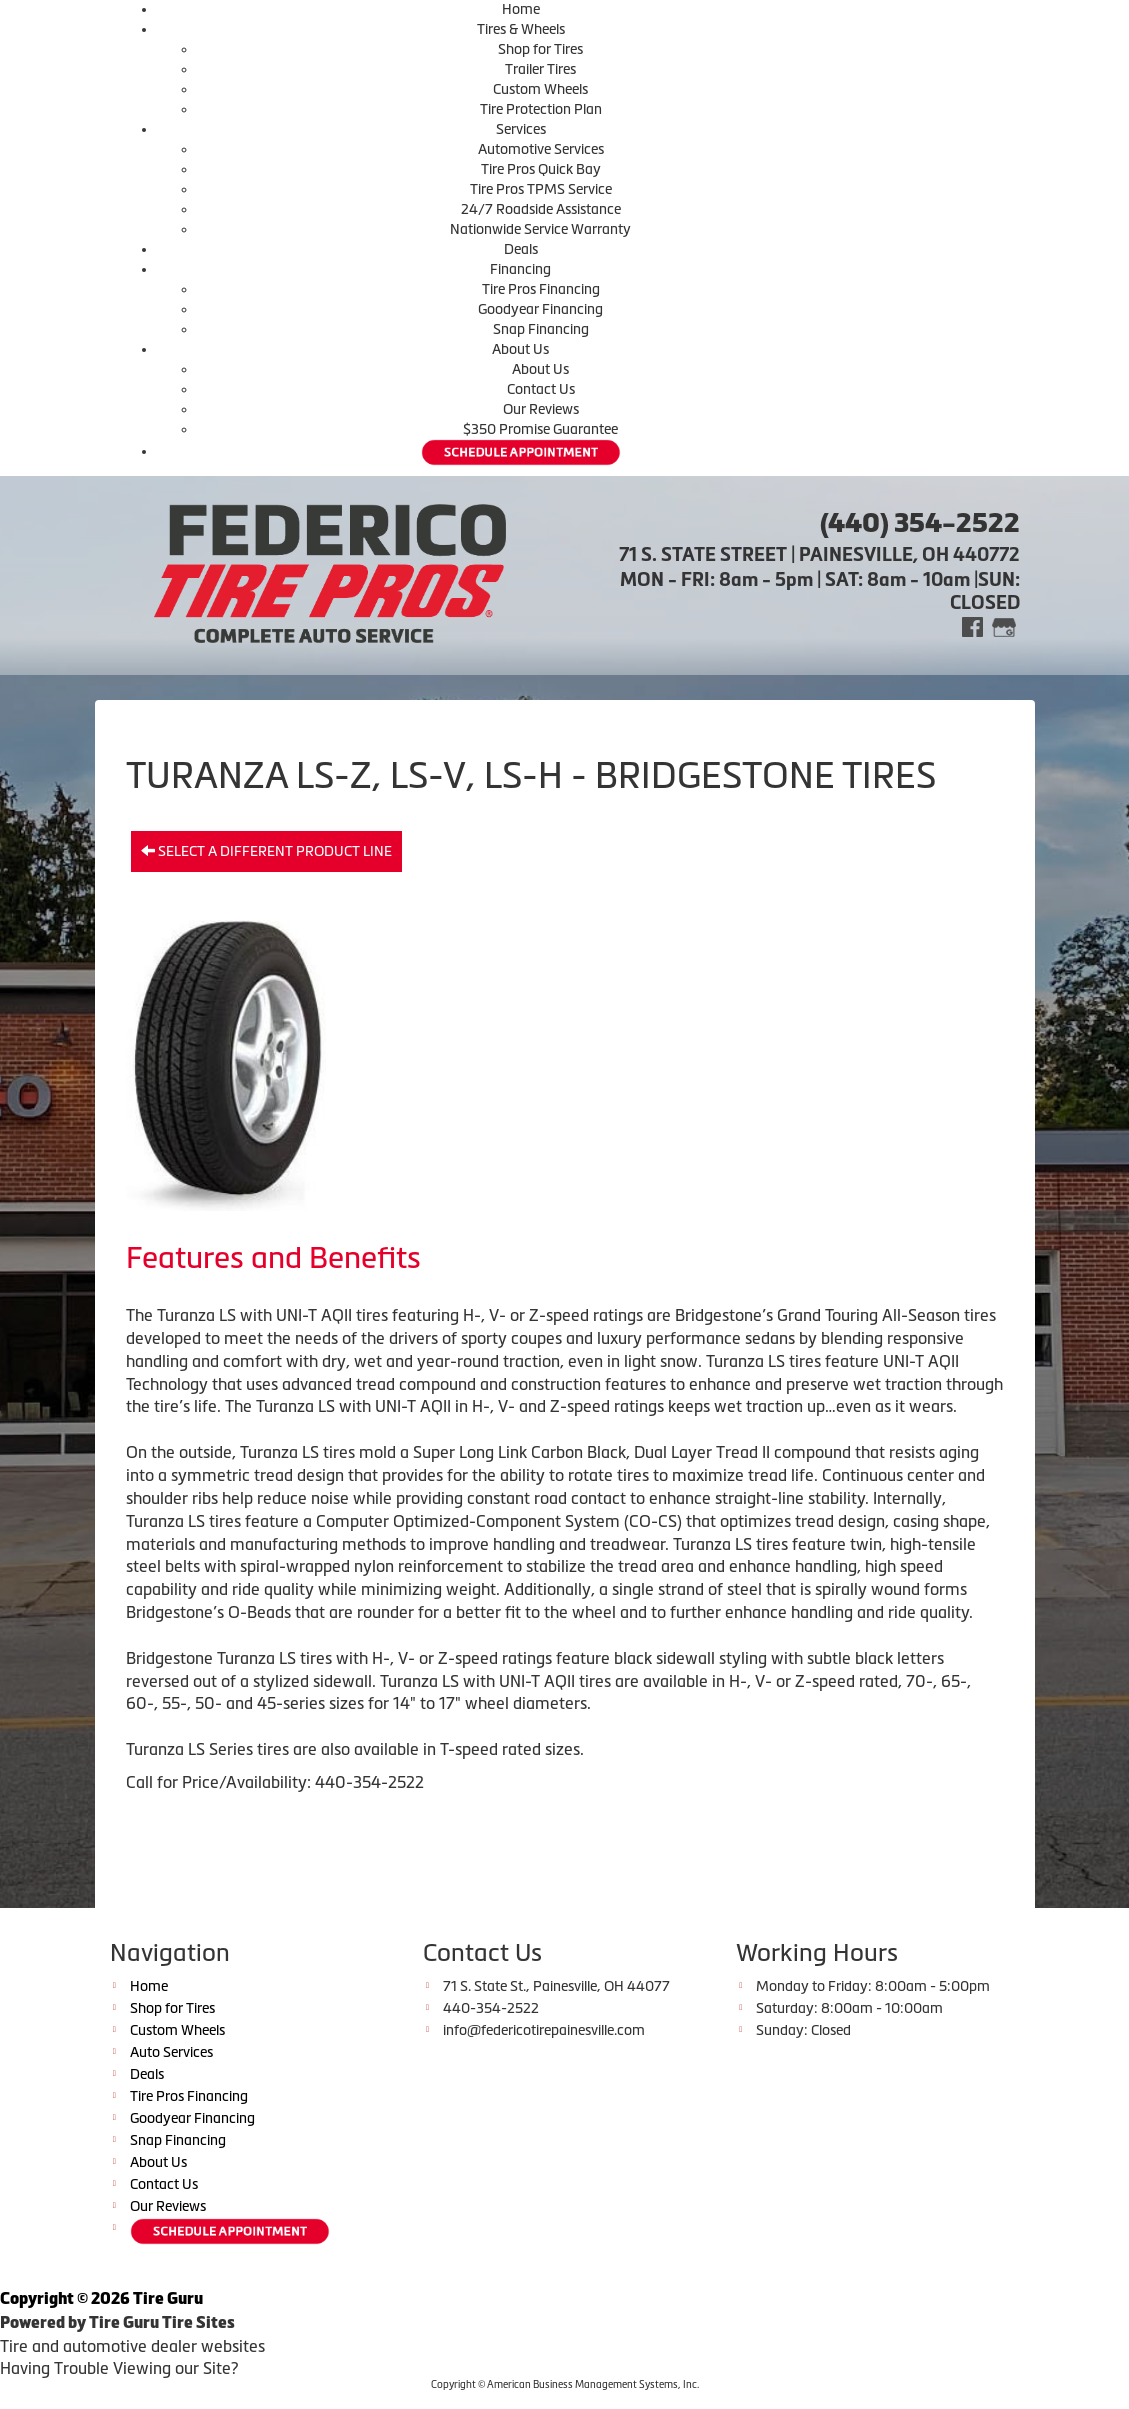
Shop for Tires (540, 49)
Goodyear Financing (540, 309)
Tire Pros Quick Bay (541, 169)
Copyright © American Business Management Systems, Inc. (565, 2384)
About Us (520, 349)
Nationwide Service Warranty (540, 229)
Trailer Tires (540, 69)
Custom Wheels (540, 89)
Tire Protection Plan (541, 109)
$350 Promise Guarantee (540, 429)
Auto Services (171, 2052)
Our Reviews (541, 409)
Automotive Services (541, 149)
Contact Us (541, 389)
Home (521, 9)
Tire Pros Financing (541, 289)
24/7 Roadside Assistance (541, 209)
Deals (521, 249)
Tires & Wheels (521, 29)
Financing (520, 269)
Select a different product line (266, 851)
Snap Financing (541, 329)
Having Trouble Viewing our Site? (119, 2368)
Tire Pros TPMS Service (541, 189)
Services (521, 129)
